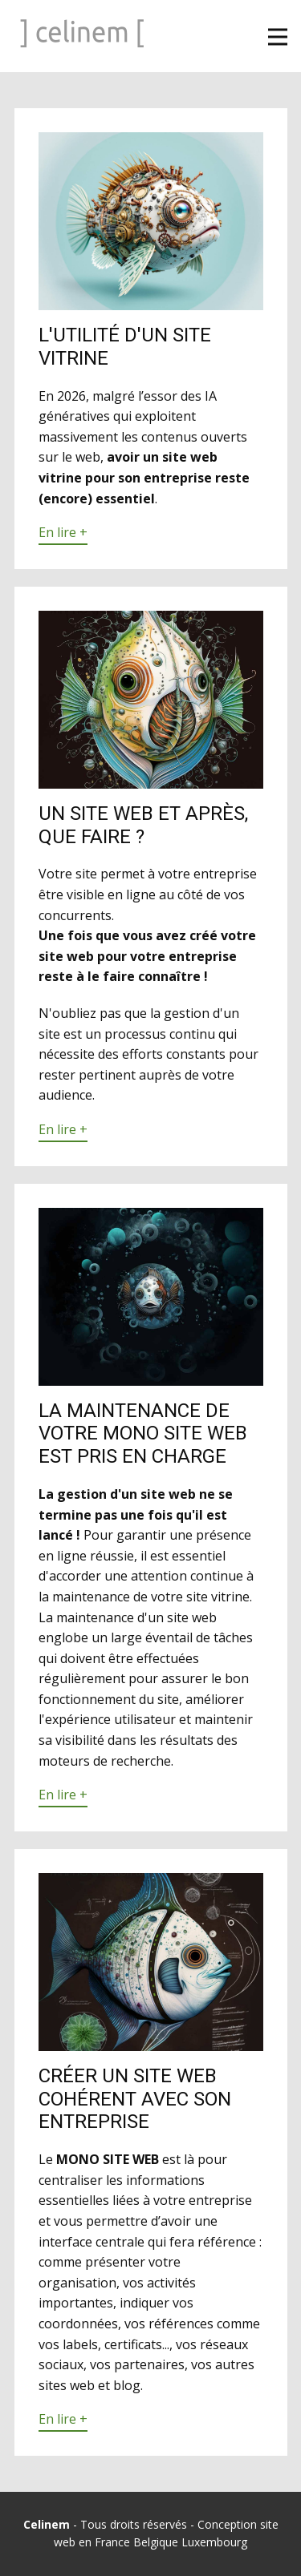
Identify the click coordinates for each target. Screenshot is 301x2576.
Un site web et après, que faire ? (143, 825)
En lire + (63, 532)
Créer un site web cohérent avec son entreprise (135, 2099)
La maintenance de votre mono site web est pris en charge (143, 1433)
